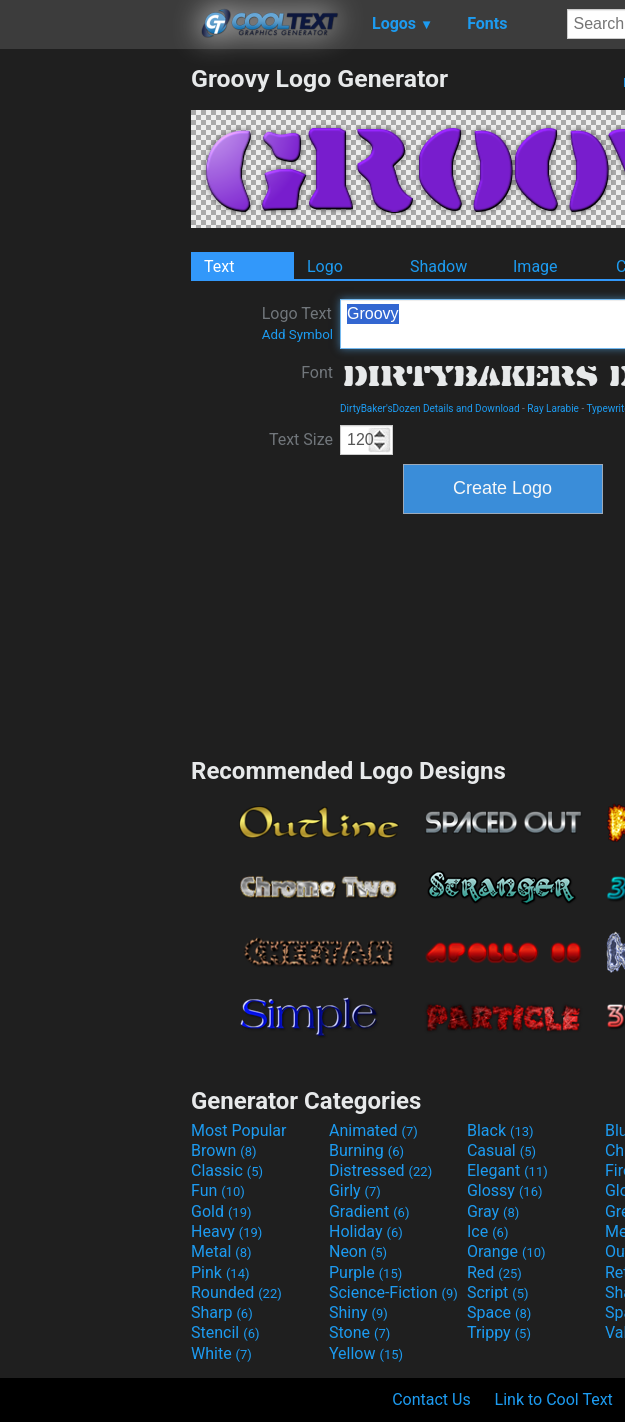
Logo (325, 266)
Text (219, 266)
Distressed (380, 1170)
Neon (358, 1251)
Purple (365, 1272)
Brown (223, 1150)
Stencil (225, 1332)
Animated (373, 1130)
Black (500, 1130)
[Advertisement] (95, 364)
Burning (366, 1150)
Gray (493, 1211)
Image (535, 266)
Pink (220, 1272)
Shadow (438, 266)
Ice (487, 1231)
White (221, 1353)
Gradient (369, 1211)
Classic (227, 1170)
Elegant (507, 1170)
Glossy (505, 1190)
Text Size (301, 439)
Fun (218, 1190)
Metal (221, 1251)
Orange (506, 1251)
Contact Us (431, 1399)
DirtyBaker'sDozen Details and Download (430, 408)
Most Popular (239, 1130)
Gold (221, 1211)
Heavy (226, 1231)
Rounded (236, 1292)
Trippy (499, 1332)
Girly (355, 1190)
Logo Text (297, 323)
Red (494, 1272)
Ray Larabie (553, 408)
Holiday (366, 1231)
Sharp (222, 1312)
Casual (501, 1150)
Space (499, 1312)
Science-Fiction (393, 1292)
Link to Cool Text (554, 1399)
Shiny (358, 1312)
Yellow (366, 1353)
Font (317, 372)
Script (498, 1292)
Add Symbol (297, 334)
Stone (359, 1332)
